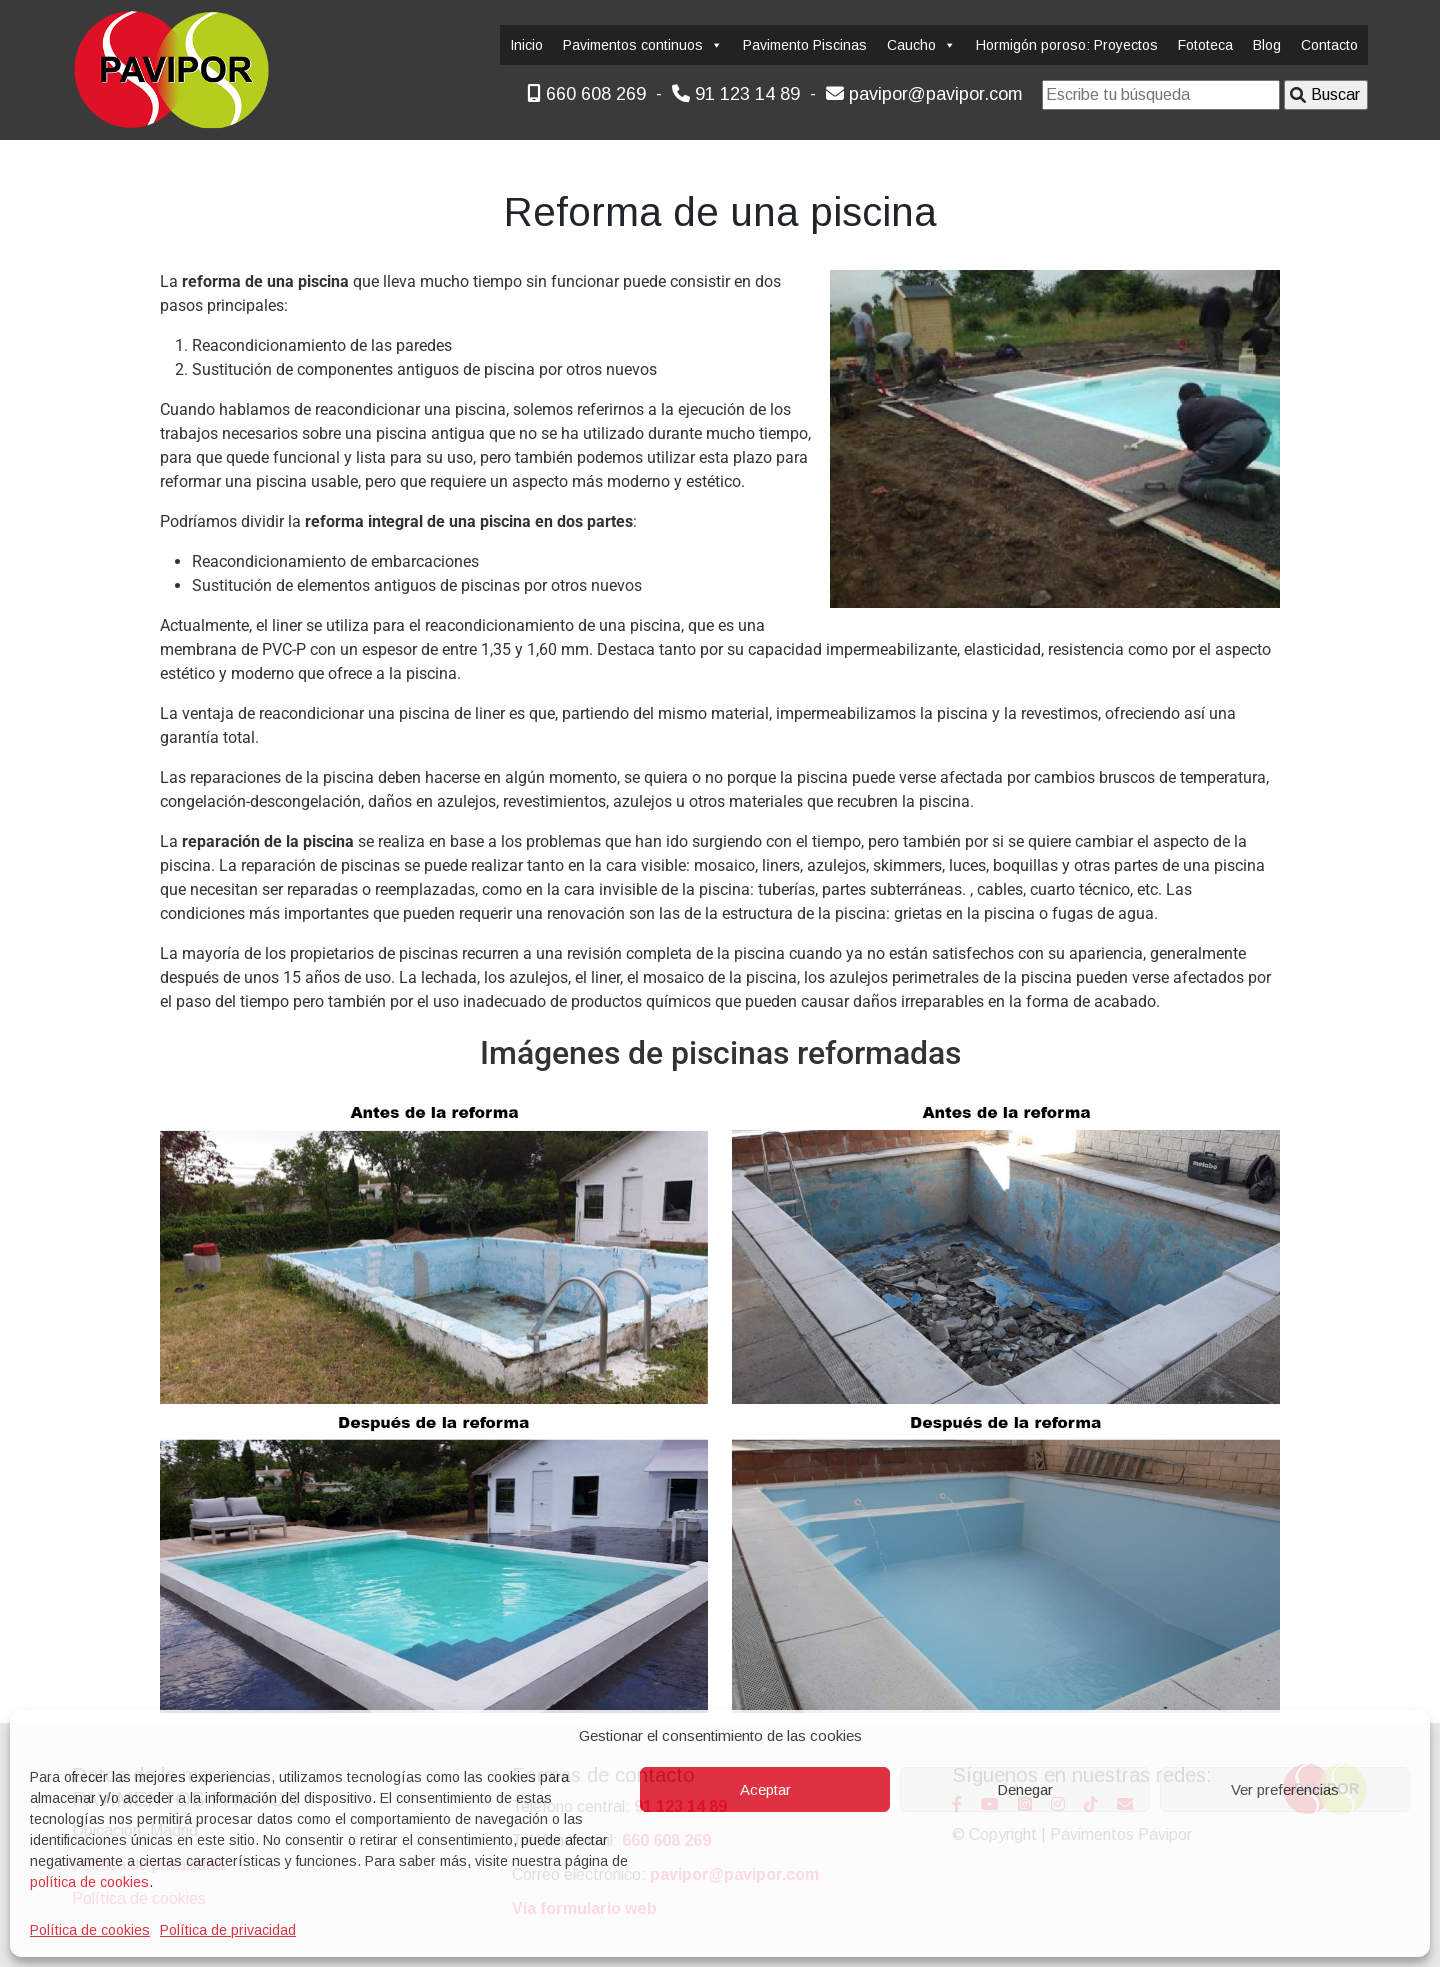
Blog (1267, 45)
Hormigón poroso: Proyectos (1067, 45)
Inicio (526, 45)
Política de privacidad (228, 1930)
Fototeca (1205, 45)
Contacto (1329, 45)
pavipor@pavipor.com (924, 94)
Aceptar (765, 1789)
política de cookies (89, 1882)
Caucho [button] (921, 45)
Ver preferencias (1285, 1789)
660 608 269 (586, 94)
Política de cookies (90, 1930)
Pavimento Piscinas (805, 45)
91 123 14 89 (736, 94)
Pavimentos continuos (643, 45)
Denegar (1025, 1789)
